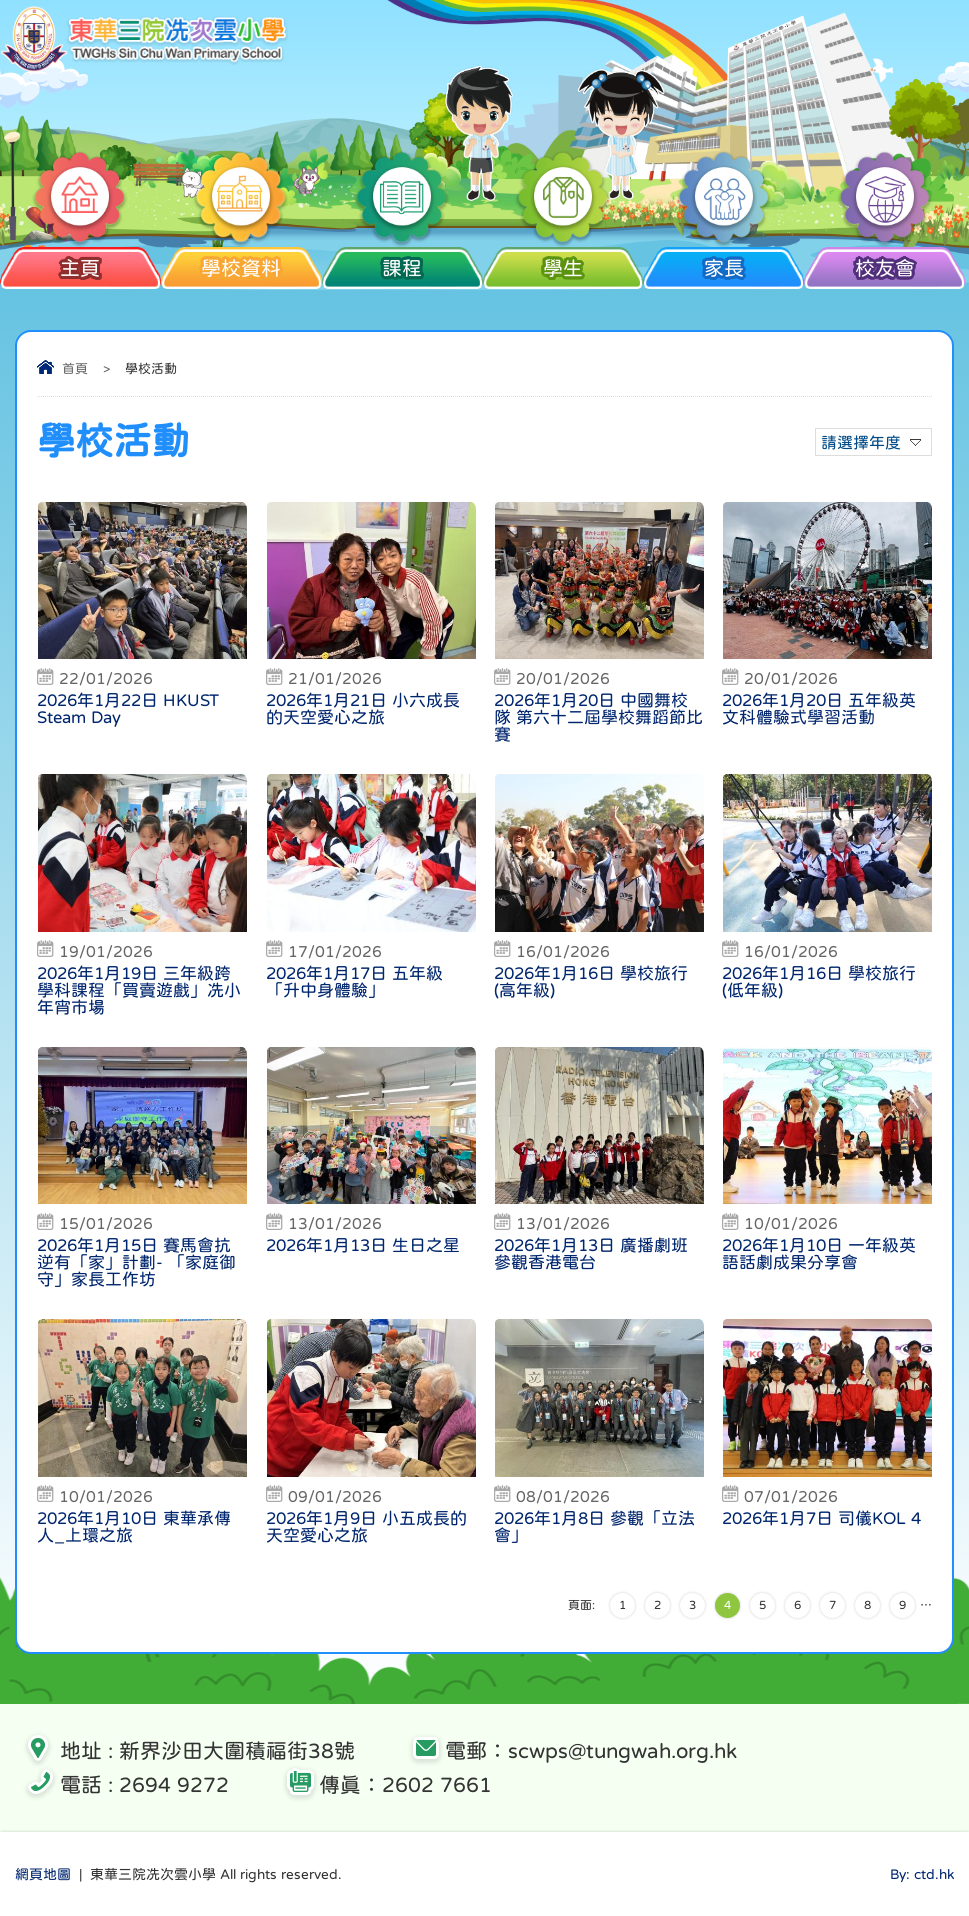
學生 (562, 268)
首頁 (75, 368)
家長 (723, 268)
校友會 (884, 268)
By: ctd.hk (922, 1874)
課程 (402, 268)
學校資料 (241, 268)
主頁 (80, 268)
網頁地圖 (43, 1874)
